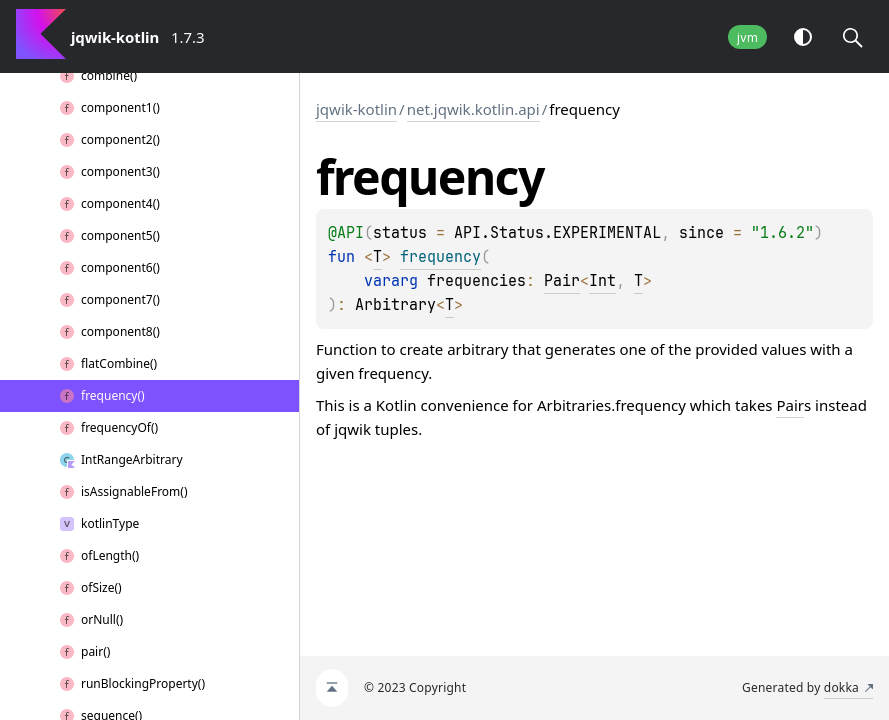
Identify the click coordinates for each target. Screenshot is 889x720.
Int (602, 281)
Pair (562, 281)
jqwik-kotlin (356, 109)
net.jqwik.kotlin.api (473, 109)
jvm (747, 37)
